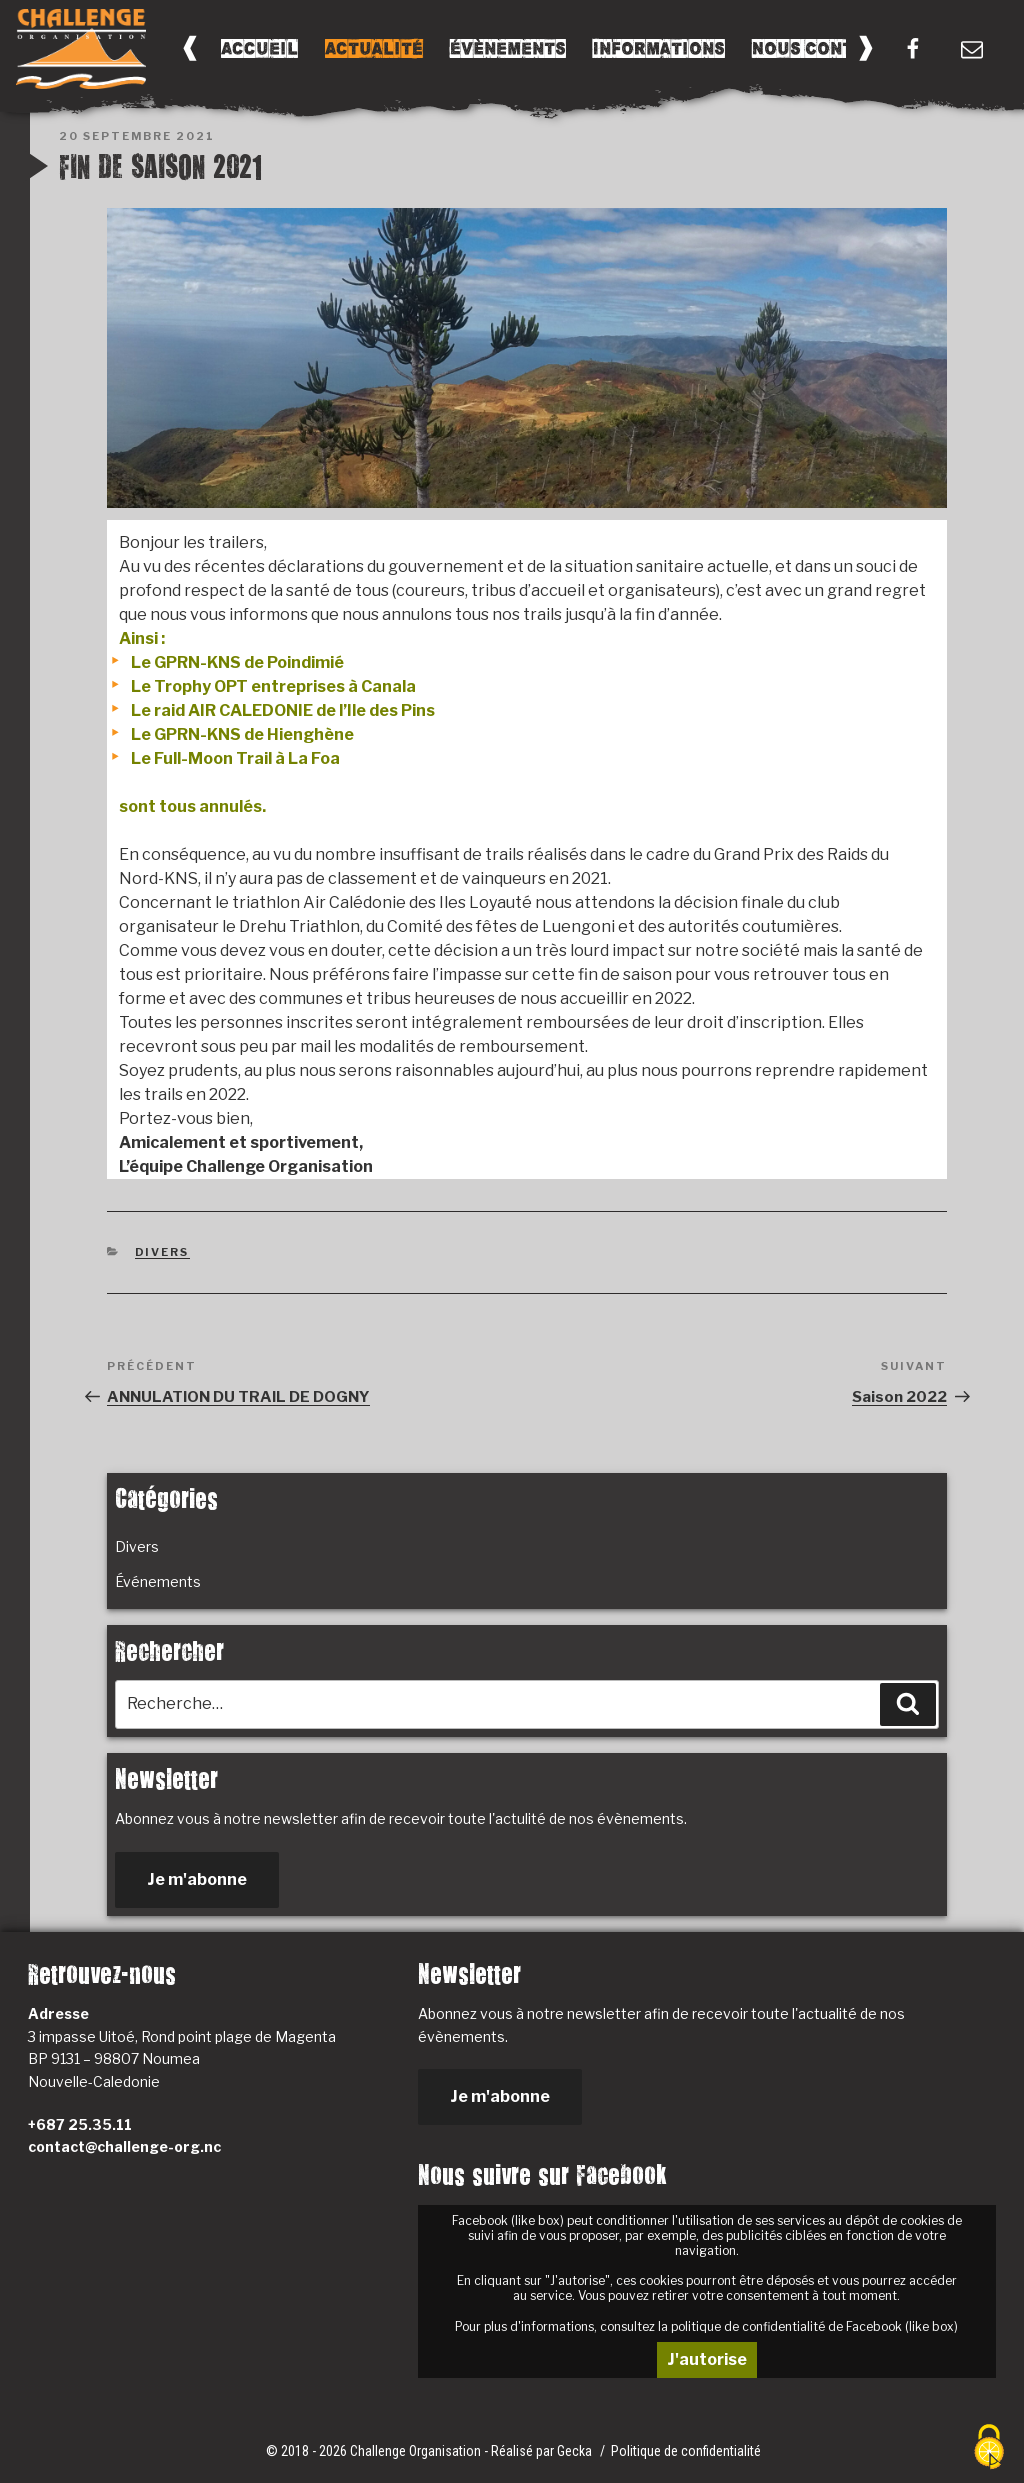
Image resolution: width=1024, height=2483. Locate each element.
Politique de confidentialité (686, 2451)
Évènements (508, 48)
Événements (158, 1581)
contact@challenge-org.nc (124, 2146)
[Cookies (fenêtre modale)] (989, 2448)
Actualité (374, 48)
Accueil (259, 48)
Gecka (576, 2451)
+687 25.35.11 (80, 2124)
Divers (162, 1252)
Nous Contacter (831, 48)
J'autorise (707, 2359)
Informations (659, 48)
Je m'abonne (197, 1879)
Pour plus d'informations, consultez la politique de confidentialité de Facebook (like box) (706, 2326)
